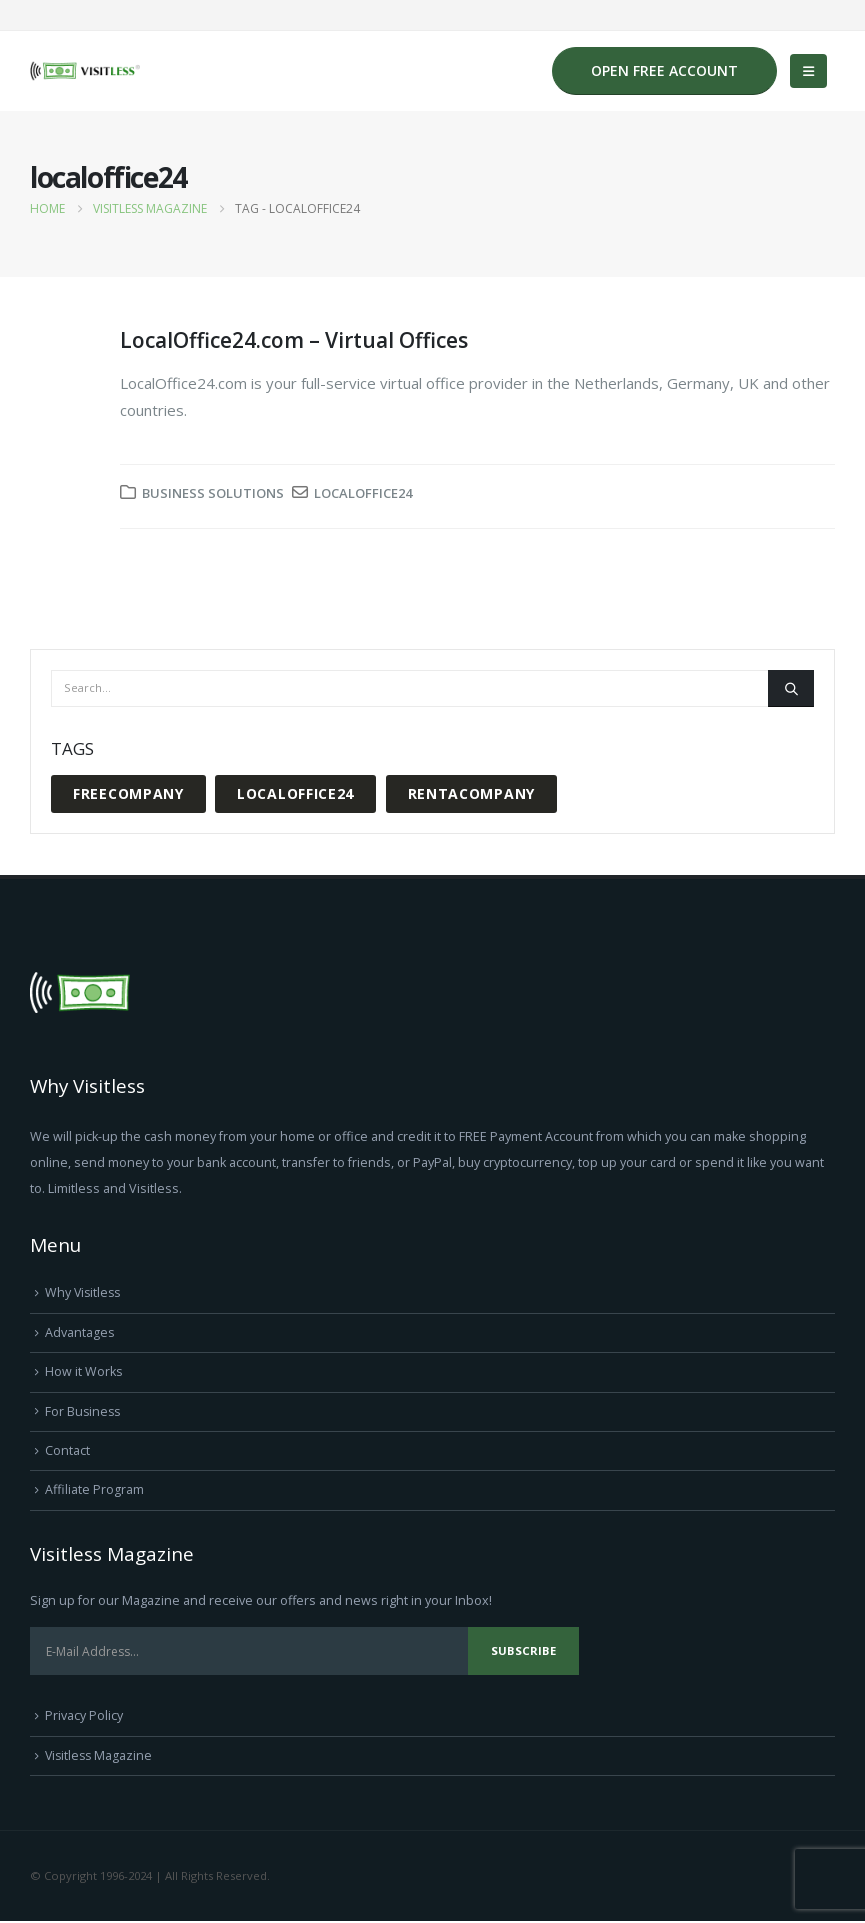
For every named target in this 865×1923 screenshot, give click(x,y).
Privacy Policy (84, 1717)
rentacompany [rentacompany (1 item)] (471, 793)
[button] (808, 71)
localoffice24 (363, 493)
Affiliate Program (94, 1490)
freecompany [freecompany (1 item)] (128, 793)
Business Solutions (213, 493)
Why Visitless (84, 1292)
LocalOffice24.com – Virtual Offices (294, 340)
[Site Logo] (85, 71)
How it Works (84, 1372)
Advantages (80, 1332)
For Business (84, 1411)
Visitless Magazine (100, 1756)
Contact (67, 1451)
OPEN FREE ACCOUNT (664, 70)
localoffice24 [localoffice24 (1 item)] (295, 793)
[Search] (791, 688)
